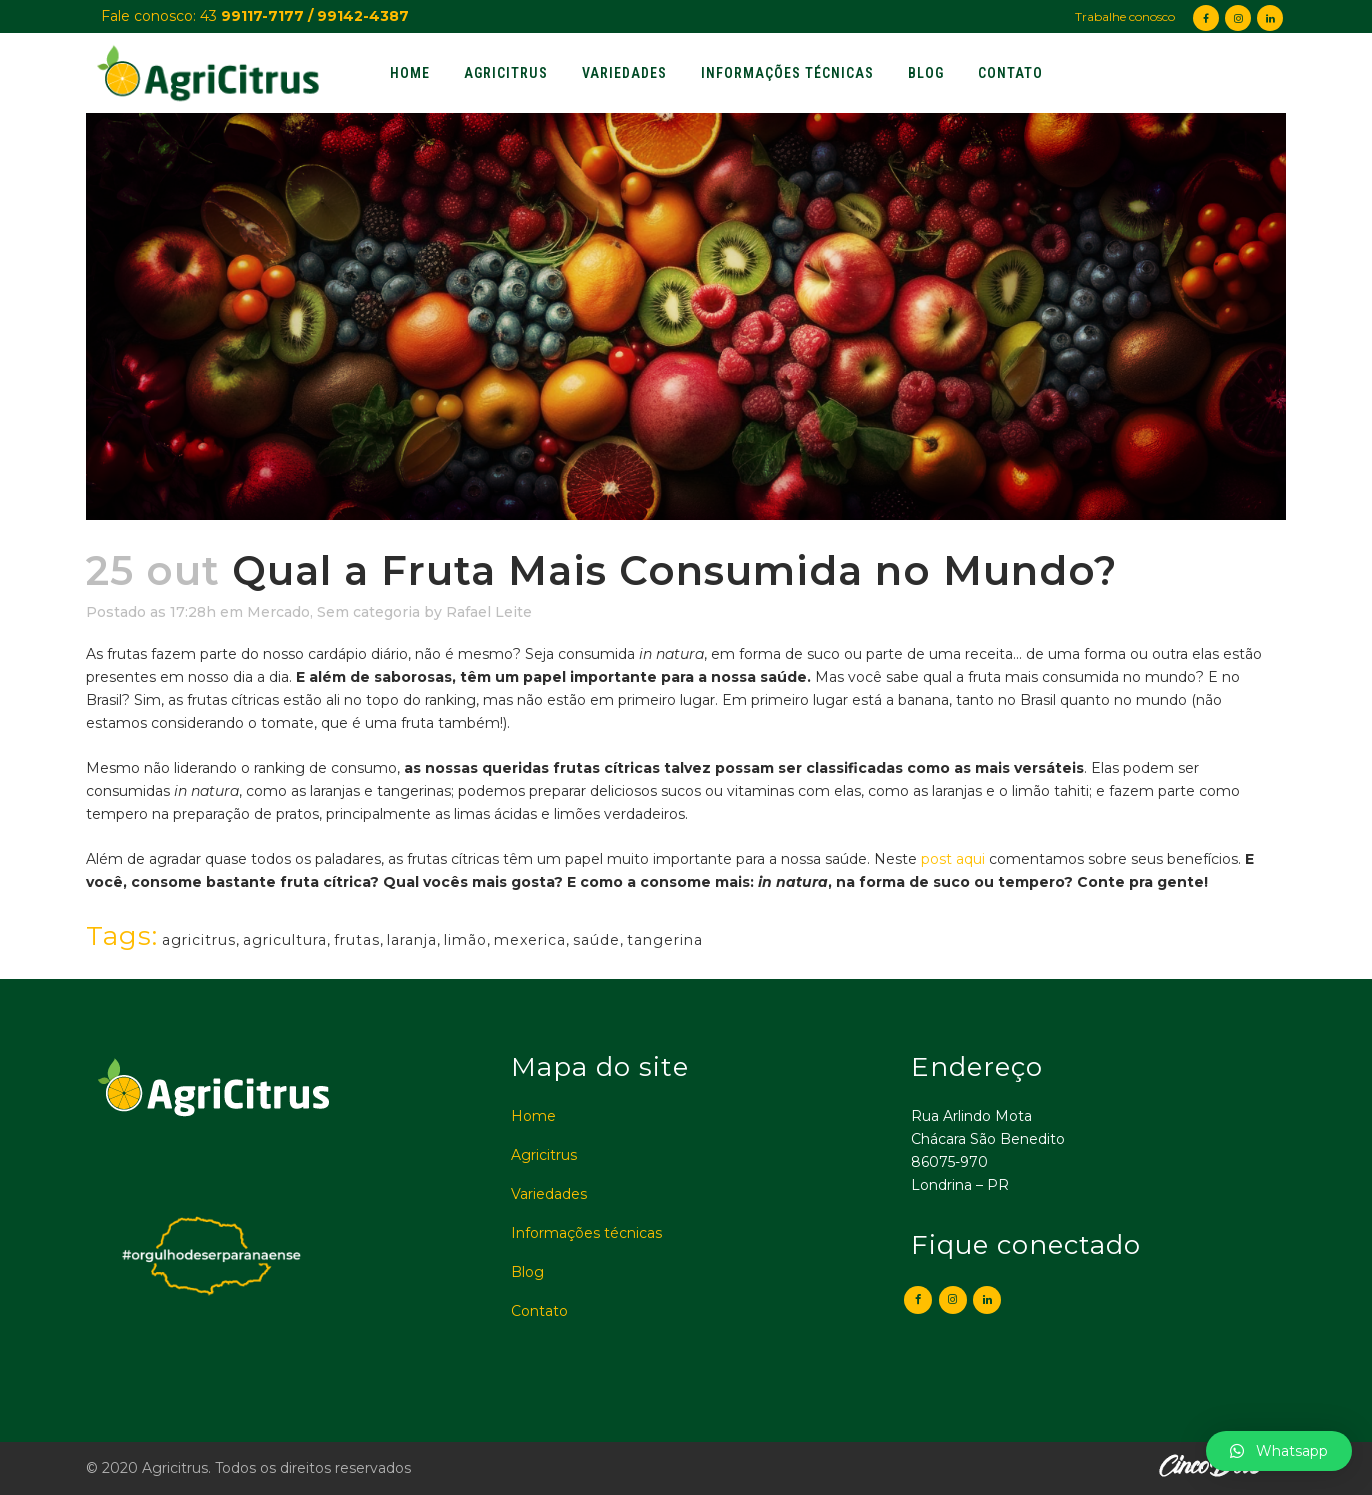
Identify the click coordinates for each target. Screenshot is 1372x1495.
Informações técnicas (586, 1233)
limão (465, 940)
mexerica (530, 940)
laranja (412, 940)
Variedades (549, 1194)
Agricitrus (544, 1155)
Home (533, 1116)
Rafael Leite (489, 612)
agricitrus (199, 940)
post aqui (951, 859)
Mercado (278, 612)
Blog (527, 1272)
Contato (539, 1311)
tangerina (665, 940)
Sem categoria (368, 612)
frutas (357, 940)
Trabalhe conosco (1125, 16)
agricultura (285, 940)
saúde (596, 940)
